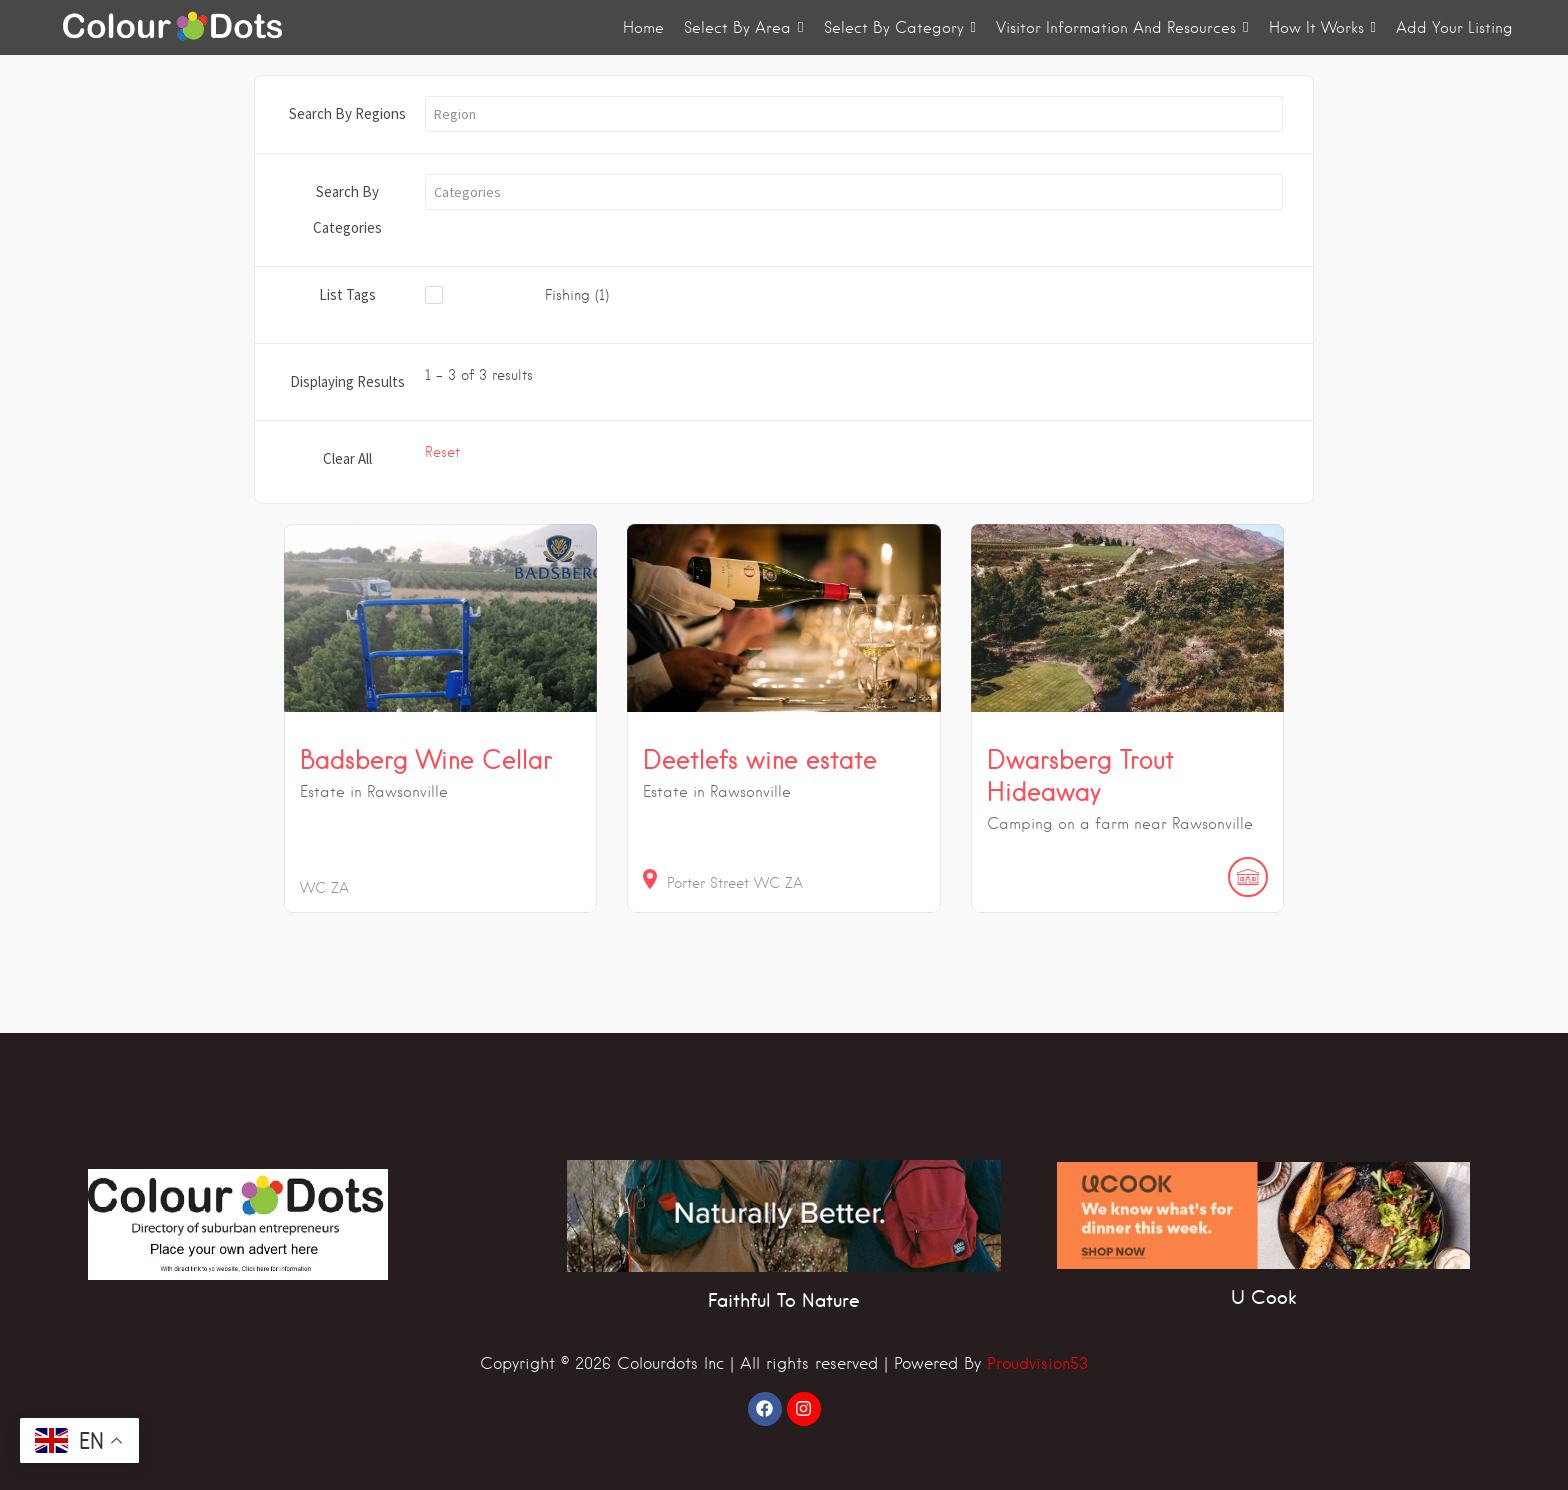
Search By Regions (347, 113)
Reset (442, 452)
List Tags (347, 294)
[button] (854, 114)
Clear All (347, 458)
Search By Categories (347, 209)
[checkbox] (566, 296)
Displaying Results (347, 381)
